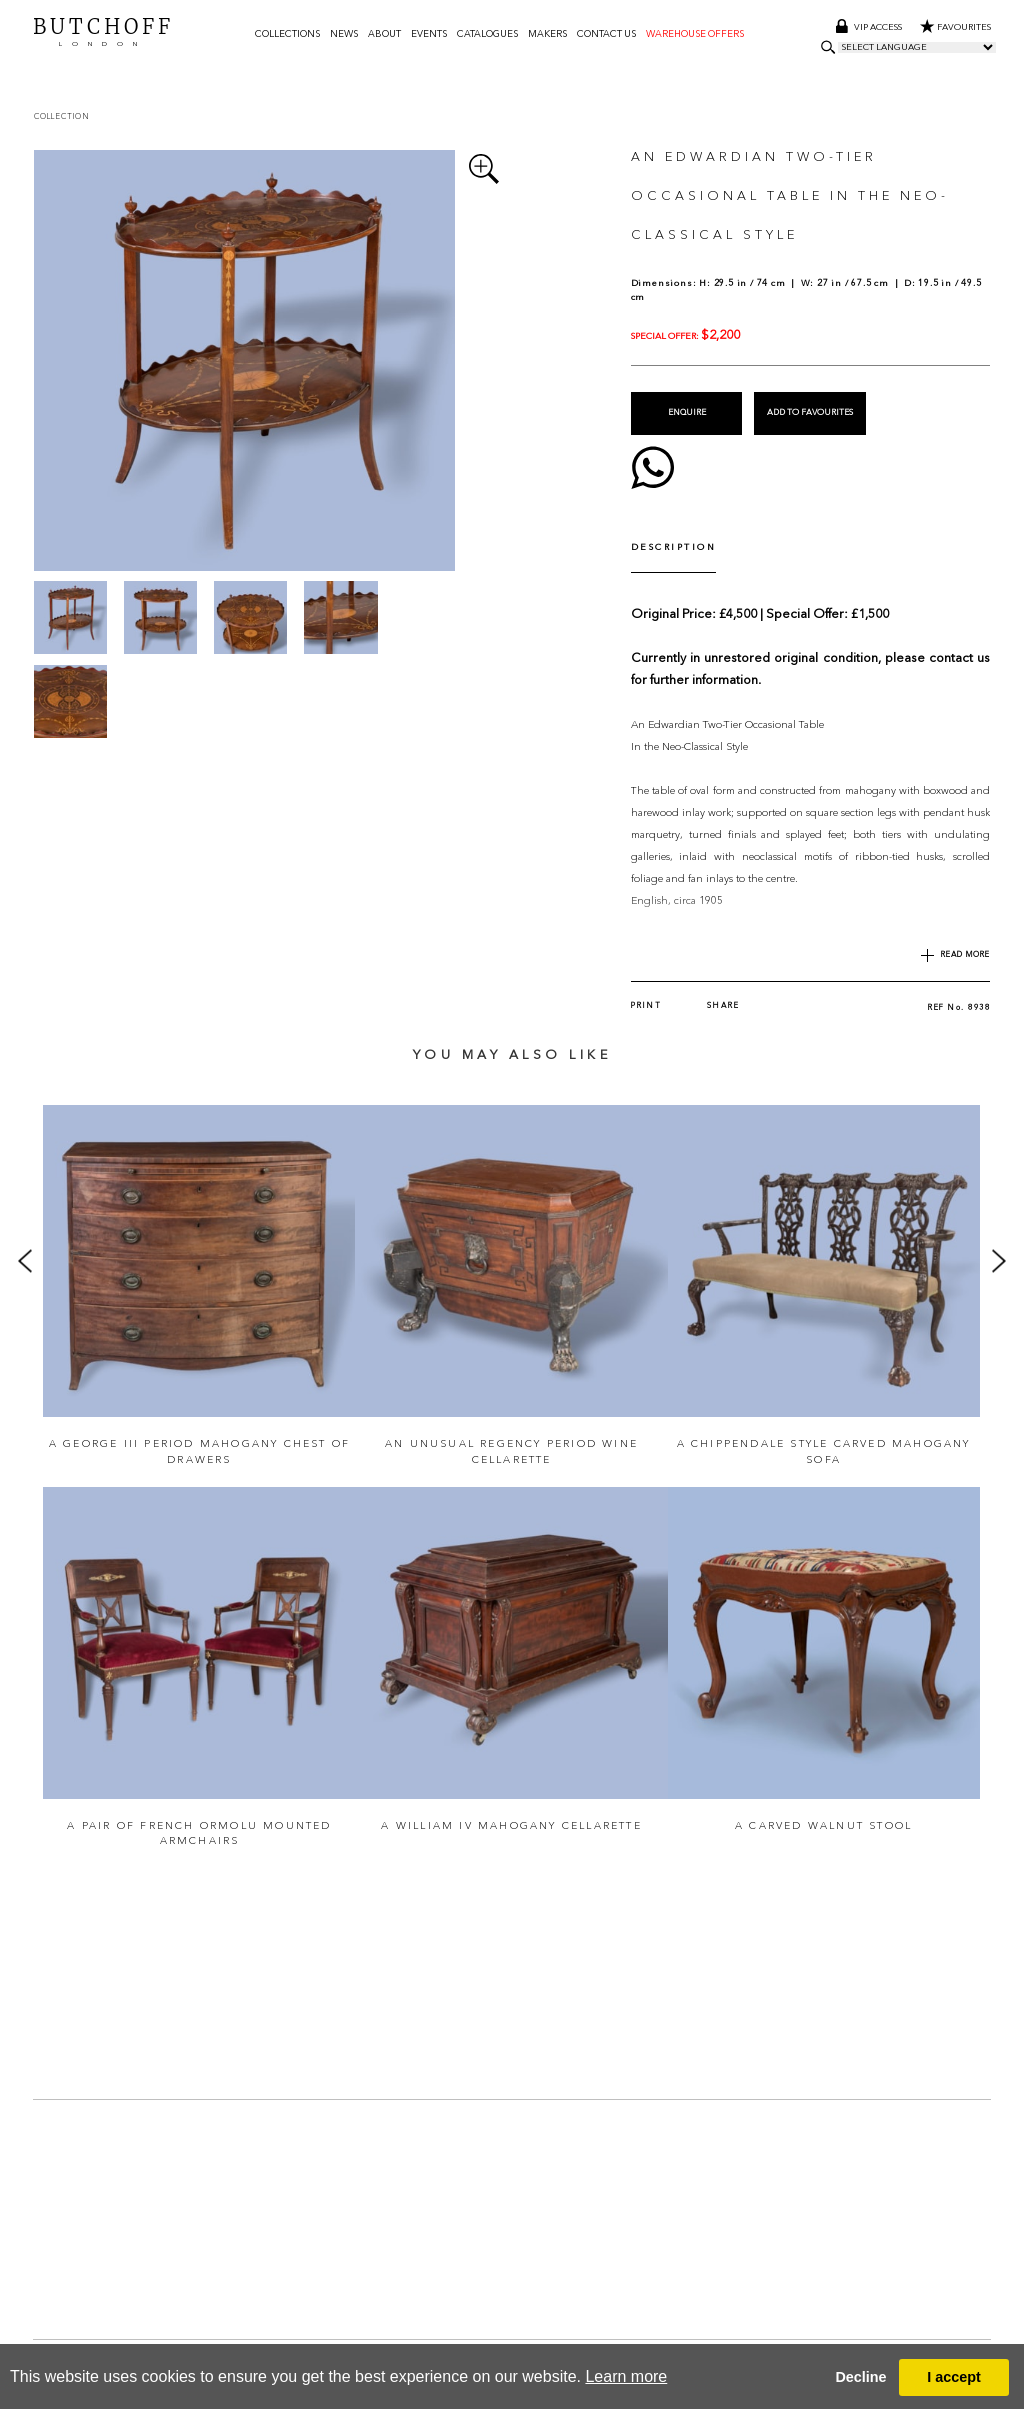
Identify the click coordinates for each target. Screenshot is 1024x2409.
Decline (860, 2377)
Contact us (606, 34)
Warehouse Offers (695, 34)
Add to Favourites (810, 412)
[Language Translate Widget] (917, 48)
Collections (287, 34)
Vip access (870, 28)
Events (429, 34)
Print (646, 970)
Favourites (955, 28)
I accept (954, 2377)
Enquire (686, 412)
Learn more (626, 2376)
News (344, 34)
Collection (61, 116)
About (384, 34)
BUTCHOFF (103, 33)
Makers (547, 34)
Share (723, 970)
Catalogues (487, 34)
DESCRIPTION (674, 541)
